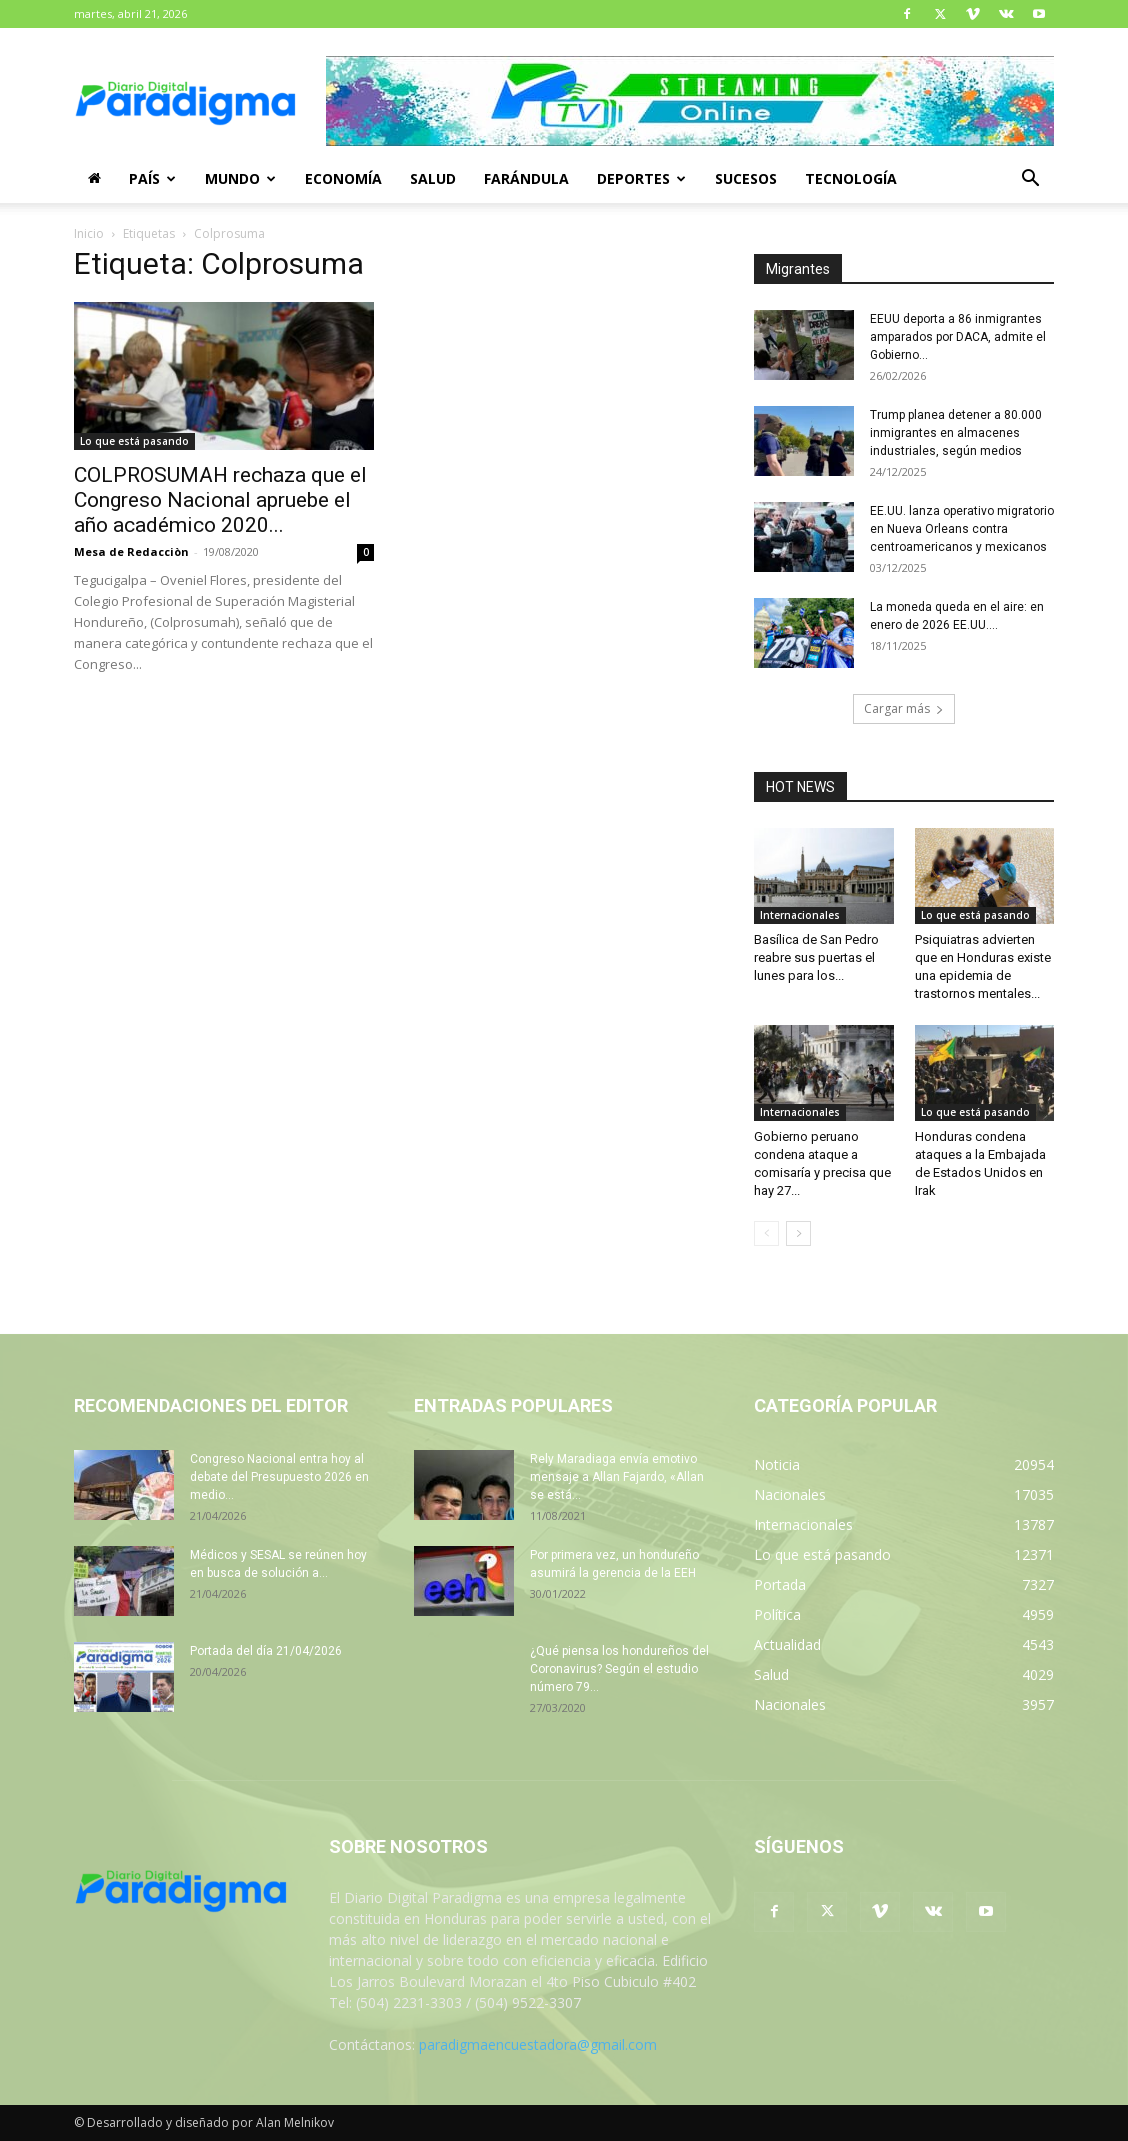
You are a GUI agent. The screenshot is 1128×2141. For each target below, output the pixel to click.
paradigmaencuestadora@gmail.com (538, 2044)
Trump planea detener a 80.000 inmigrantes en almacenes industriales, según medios (956, 433)
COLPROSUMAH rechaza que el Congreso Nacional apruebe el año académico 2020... (220, 500)
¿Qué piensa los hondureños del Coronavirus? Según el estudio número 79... (619, 1669)
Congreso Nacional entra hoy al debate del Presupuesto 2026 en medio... (279, 1477)
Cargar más (904, 708)
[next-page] (798, 1233)
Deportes (641, 178)
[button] (1030, 180)
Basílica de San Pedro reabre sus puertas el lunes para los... (816, 957)
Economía (343, 178)
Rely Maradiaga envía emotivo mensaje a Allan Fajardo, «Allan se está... (617, 1477)
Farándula (526, 178)
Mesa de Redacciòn (131, 551)
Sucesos (746, 178)
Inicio (89, 233)
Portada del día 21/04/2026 (266, 1651)
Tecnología (851, 178)
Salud (433, 178)
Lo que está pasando (134, 441)
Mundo (240, 178)
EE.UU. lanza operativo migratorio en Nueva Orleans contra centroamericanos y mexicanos (962, 529)
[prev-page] (766, 1233)
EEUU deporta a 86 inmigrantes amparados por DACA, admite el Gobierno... (958, 337)
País (152, 178)
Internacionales (800, 915)
